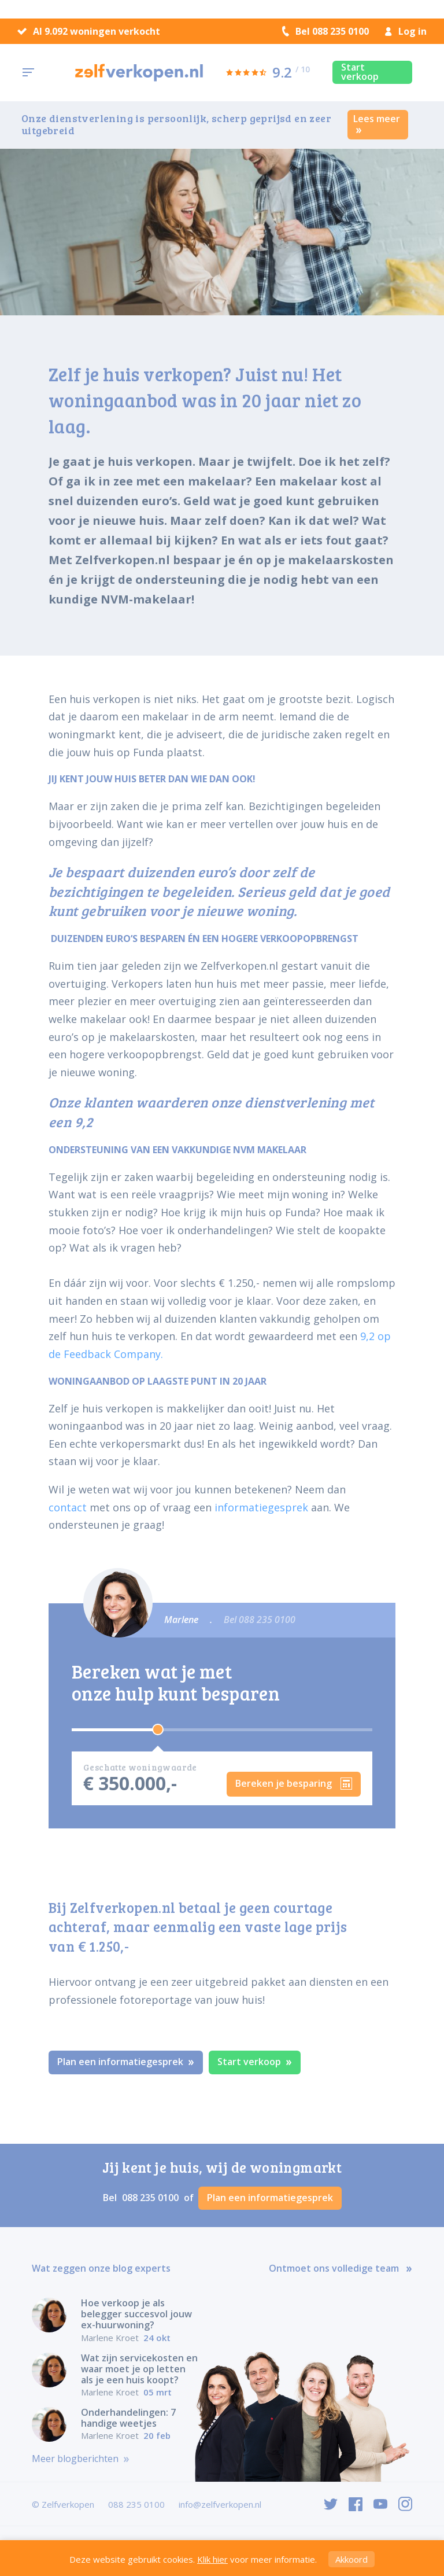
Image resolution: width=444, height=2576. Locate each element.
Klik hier (212, 2559)
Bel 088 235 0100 (325, 31)
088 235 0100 (151, 2197)
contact (68, 1507)
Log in (406, 31)
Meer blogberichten (81, 2458)
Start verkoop (360, 72)
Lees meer (376, 123)
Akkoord (351, 2559)
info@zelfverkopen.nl (220, 2504)
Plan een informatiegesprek (125, 2061)
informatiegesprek (261, 1507)
